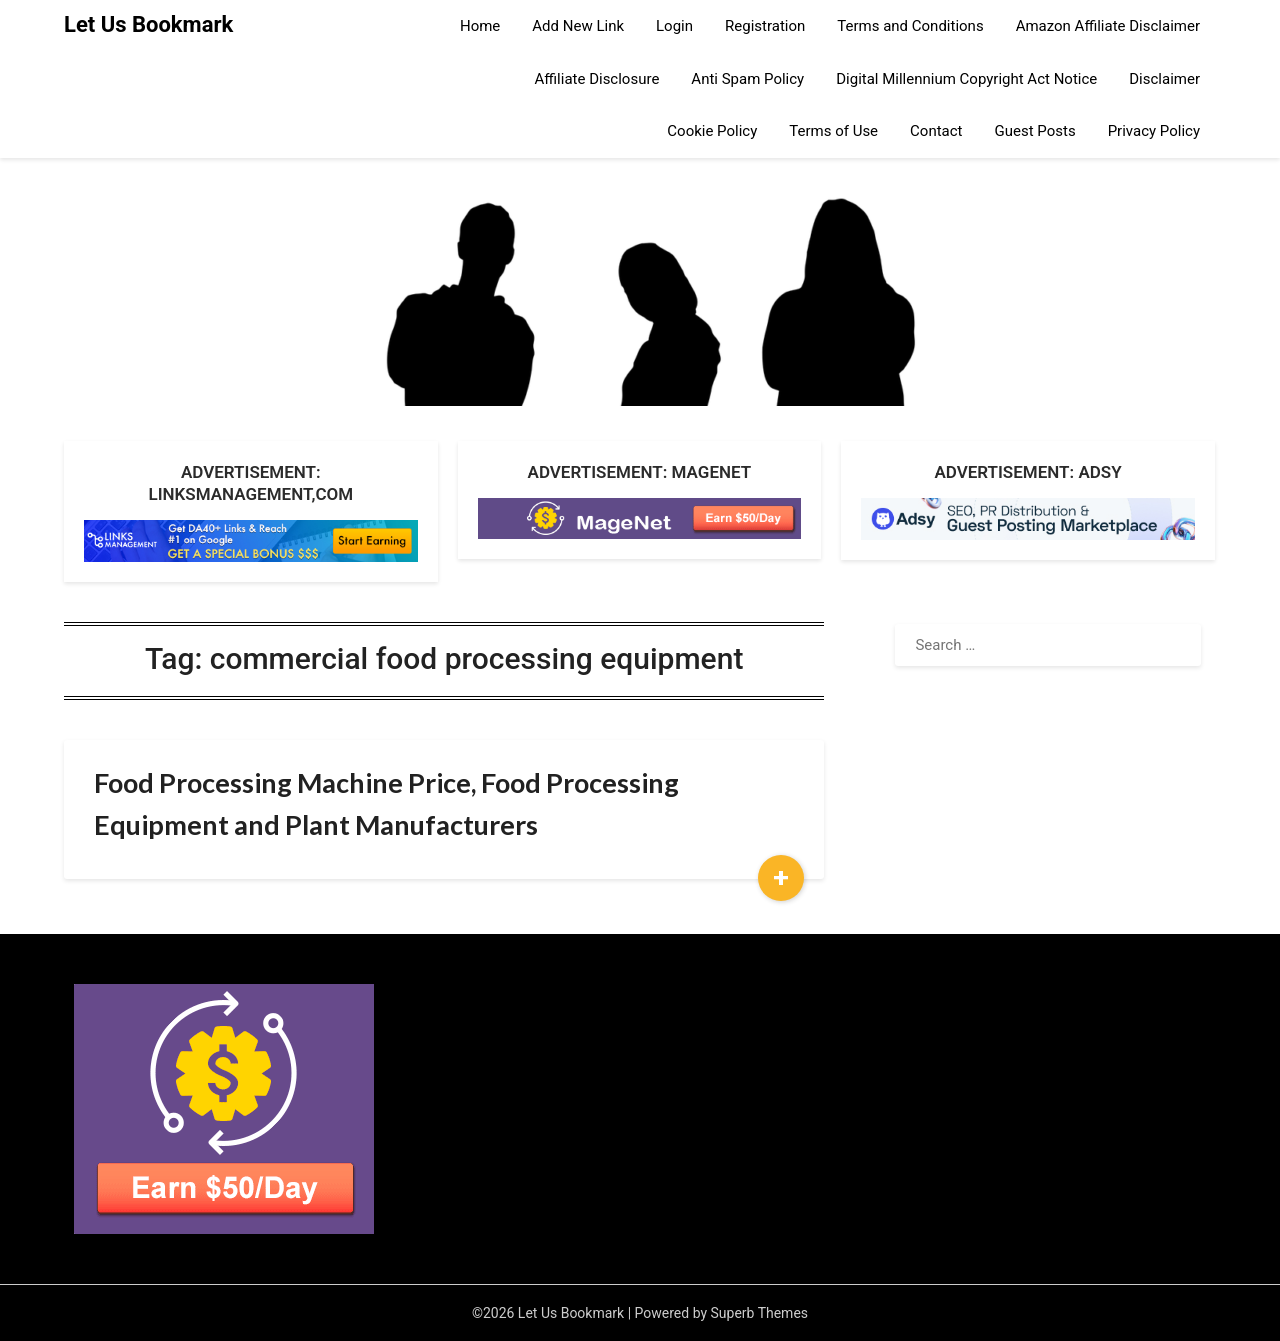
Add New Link (578, 26)
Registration (765, 26)
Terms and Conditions (910, 26)
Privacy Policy (1154, 131)
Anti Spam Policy (747, 79)
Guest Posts (1035, 131)
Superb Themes (760, 1313)
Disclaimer (1164, 79)
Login (674, 26)
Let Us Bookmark (148, 24)
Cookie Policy (712, 131)
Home (480, 26)
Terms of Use (833, 131)
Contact (936, 131)
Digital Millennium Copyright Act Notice (966, 79)
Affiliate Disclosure (597, 79)
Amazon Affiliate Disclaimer (1108, 26)
